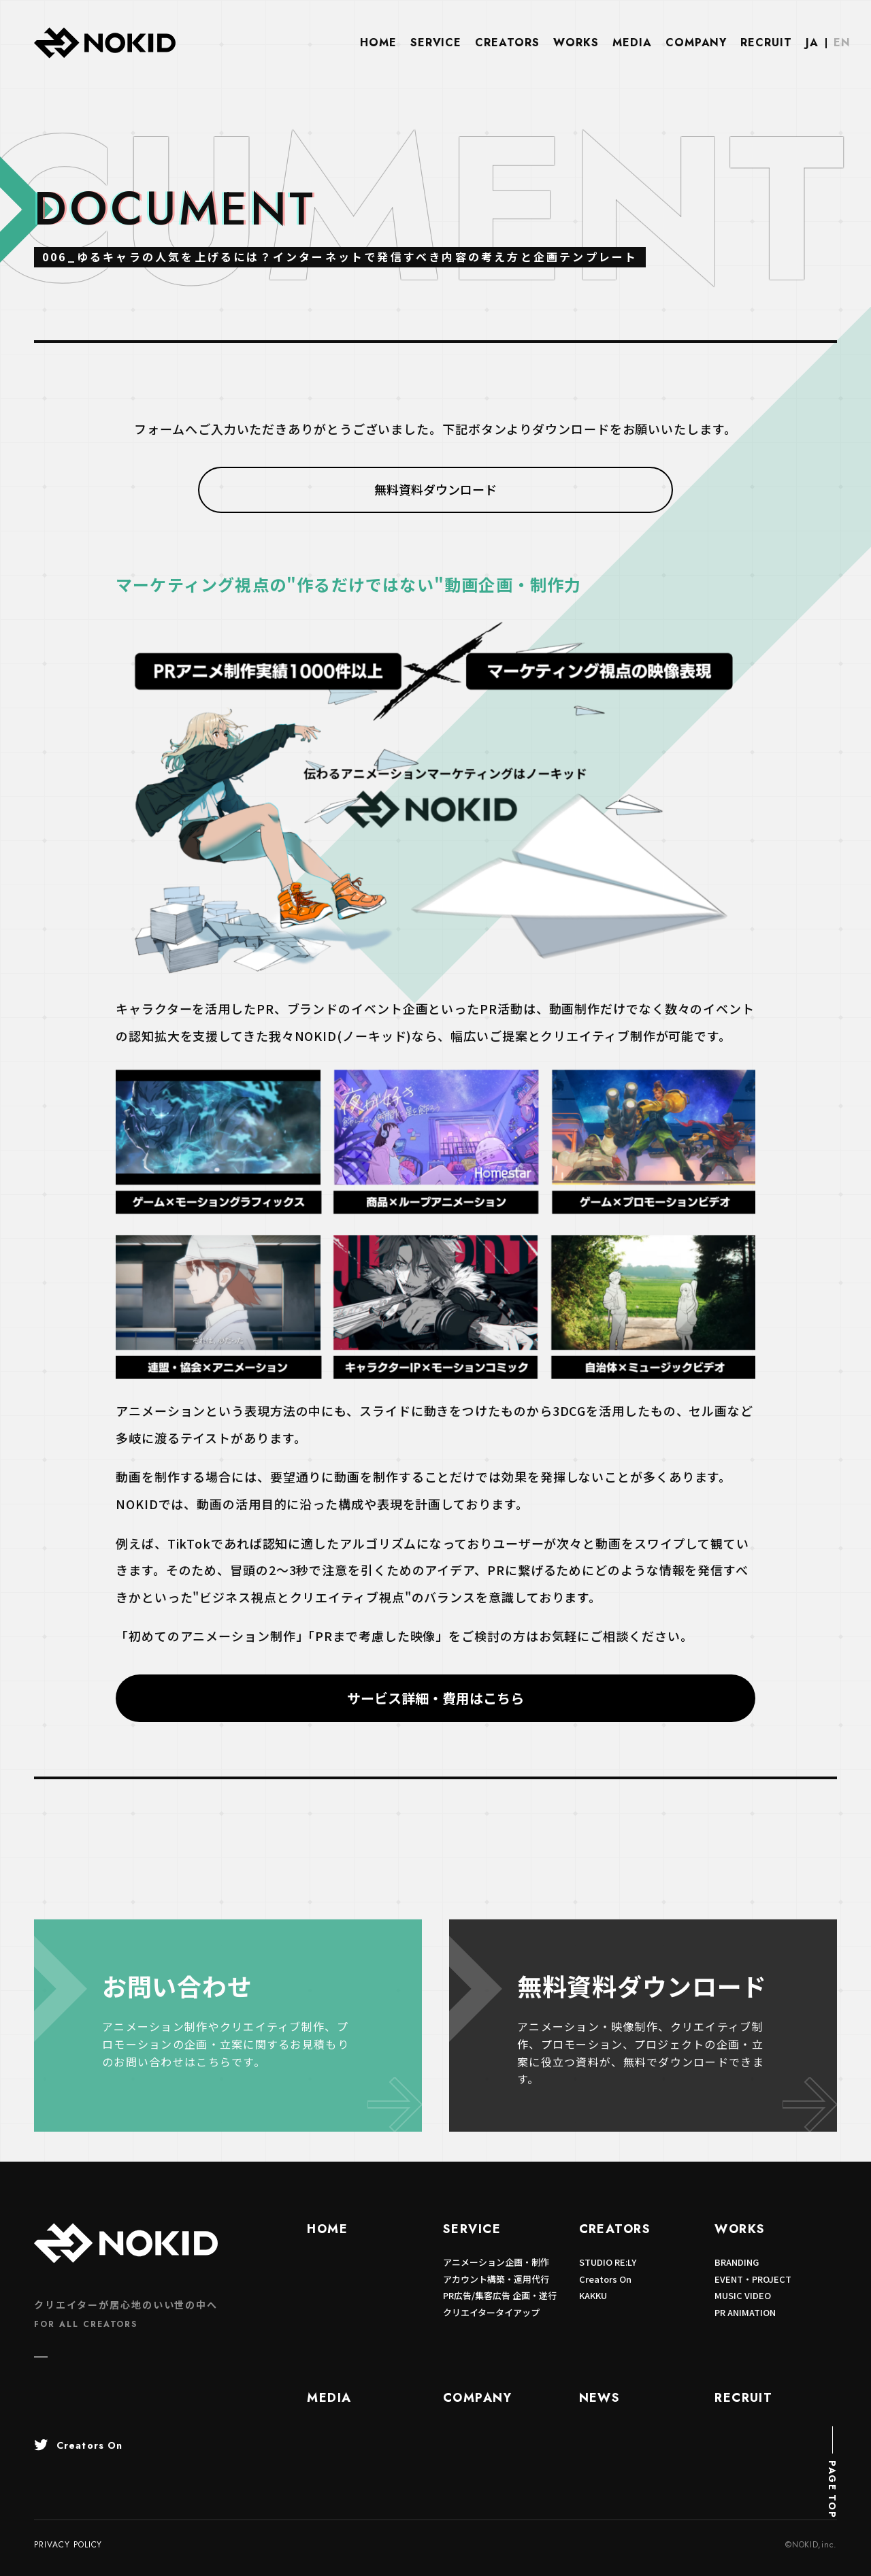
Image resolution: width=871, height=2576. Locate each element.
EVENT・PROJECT (752, 2279)
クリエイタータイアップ (491, 2312)
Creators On (605, 2279)
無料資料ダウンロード (435, 489)
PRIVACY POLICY (68, 2545)
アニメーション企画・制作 (496, 2262)
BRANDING (736, 2262)
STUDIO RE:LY (607, 2262)
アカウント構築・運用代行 (496, 2279)
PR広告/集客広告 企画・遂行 (500, 2295)
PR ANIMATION (745, 2312)
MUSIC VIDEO (742, 2295)
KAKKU (593, 2295)
